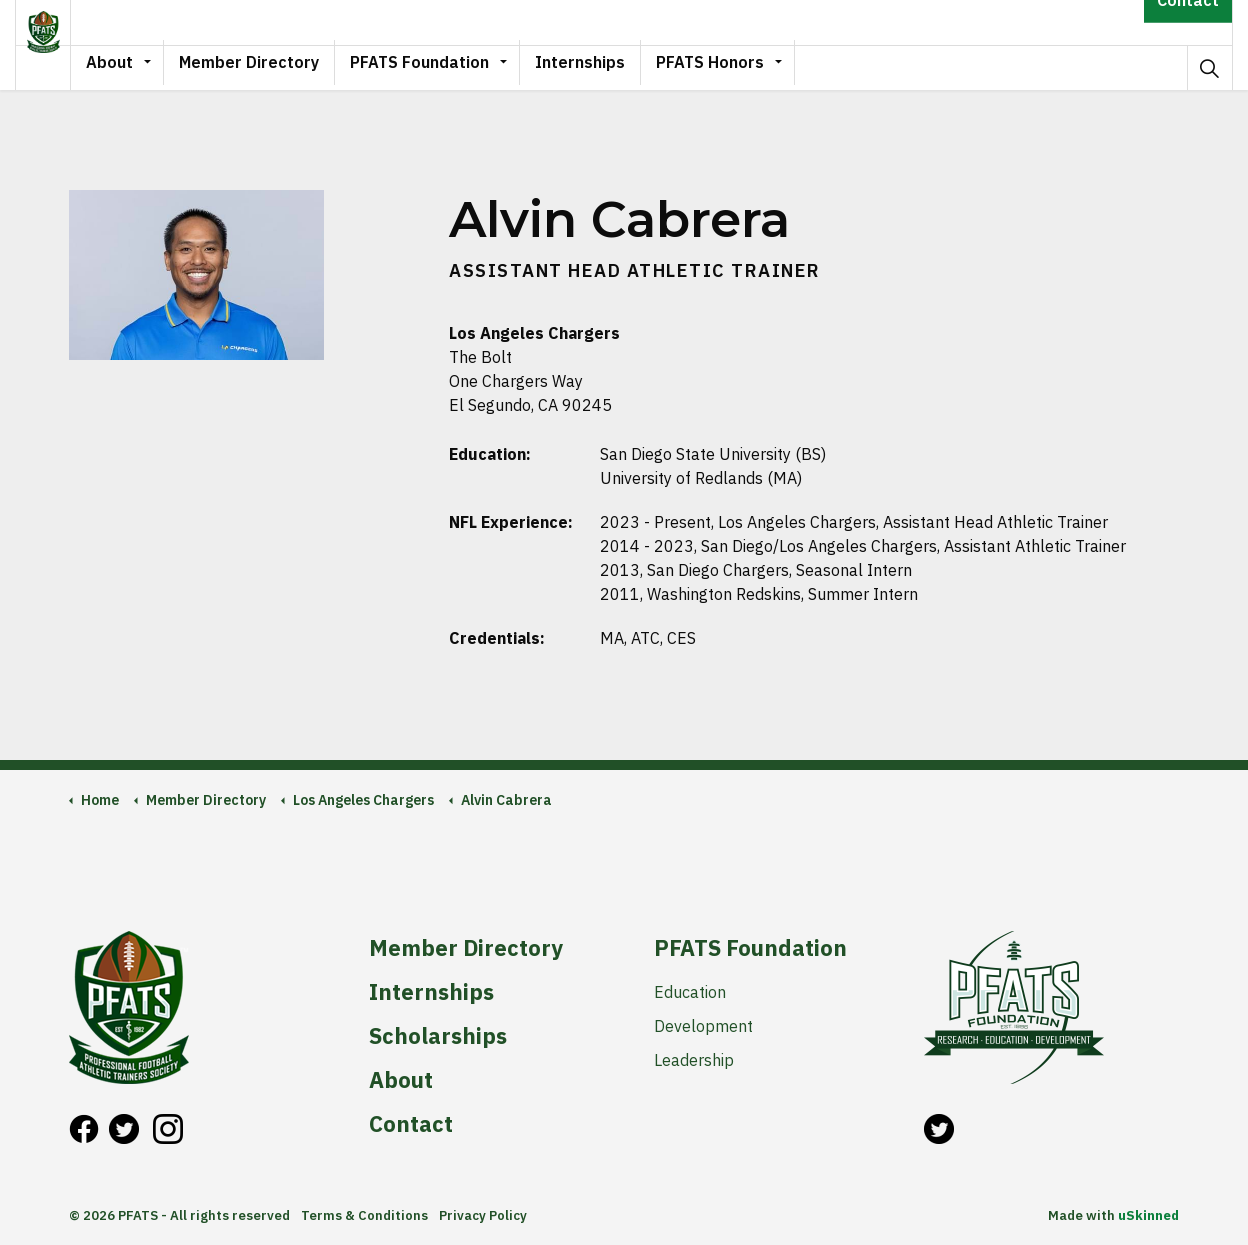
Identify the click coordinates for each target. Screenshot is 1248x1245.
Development (703, 1026)
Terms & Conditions (364, 1215)
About (141, 67)
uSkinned (1148, 1215)
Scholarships (438, 1036)
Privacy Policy (483, 1215)
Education (690, 992)
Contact (1188, 22)
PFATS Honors (742, 67)
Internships (612, 67)
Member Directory (281, 67)
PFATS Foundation (451, 67)
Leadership (694, 1060)
